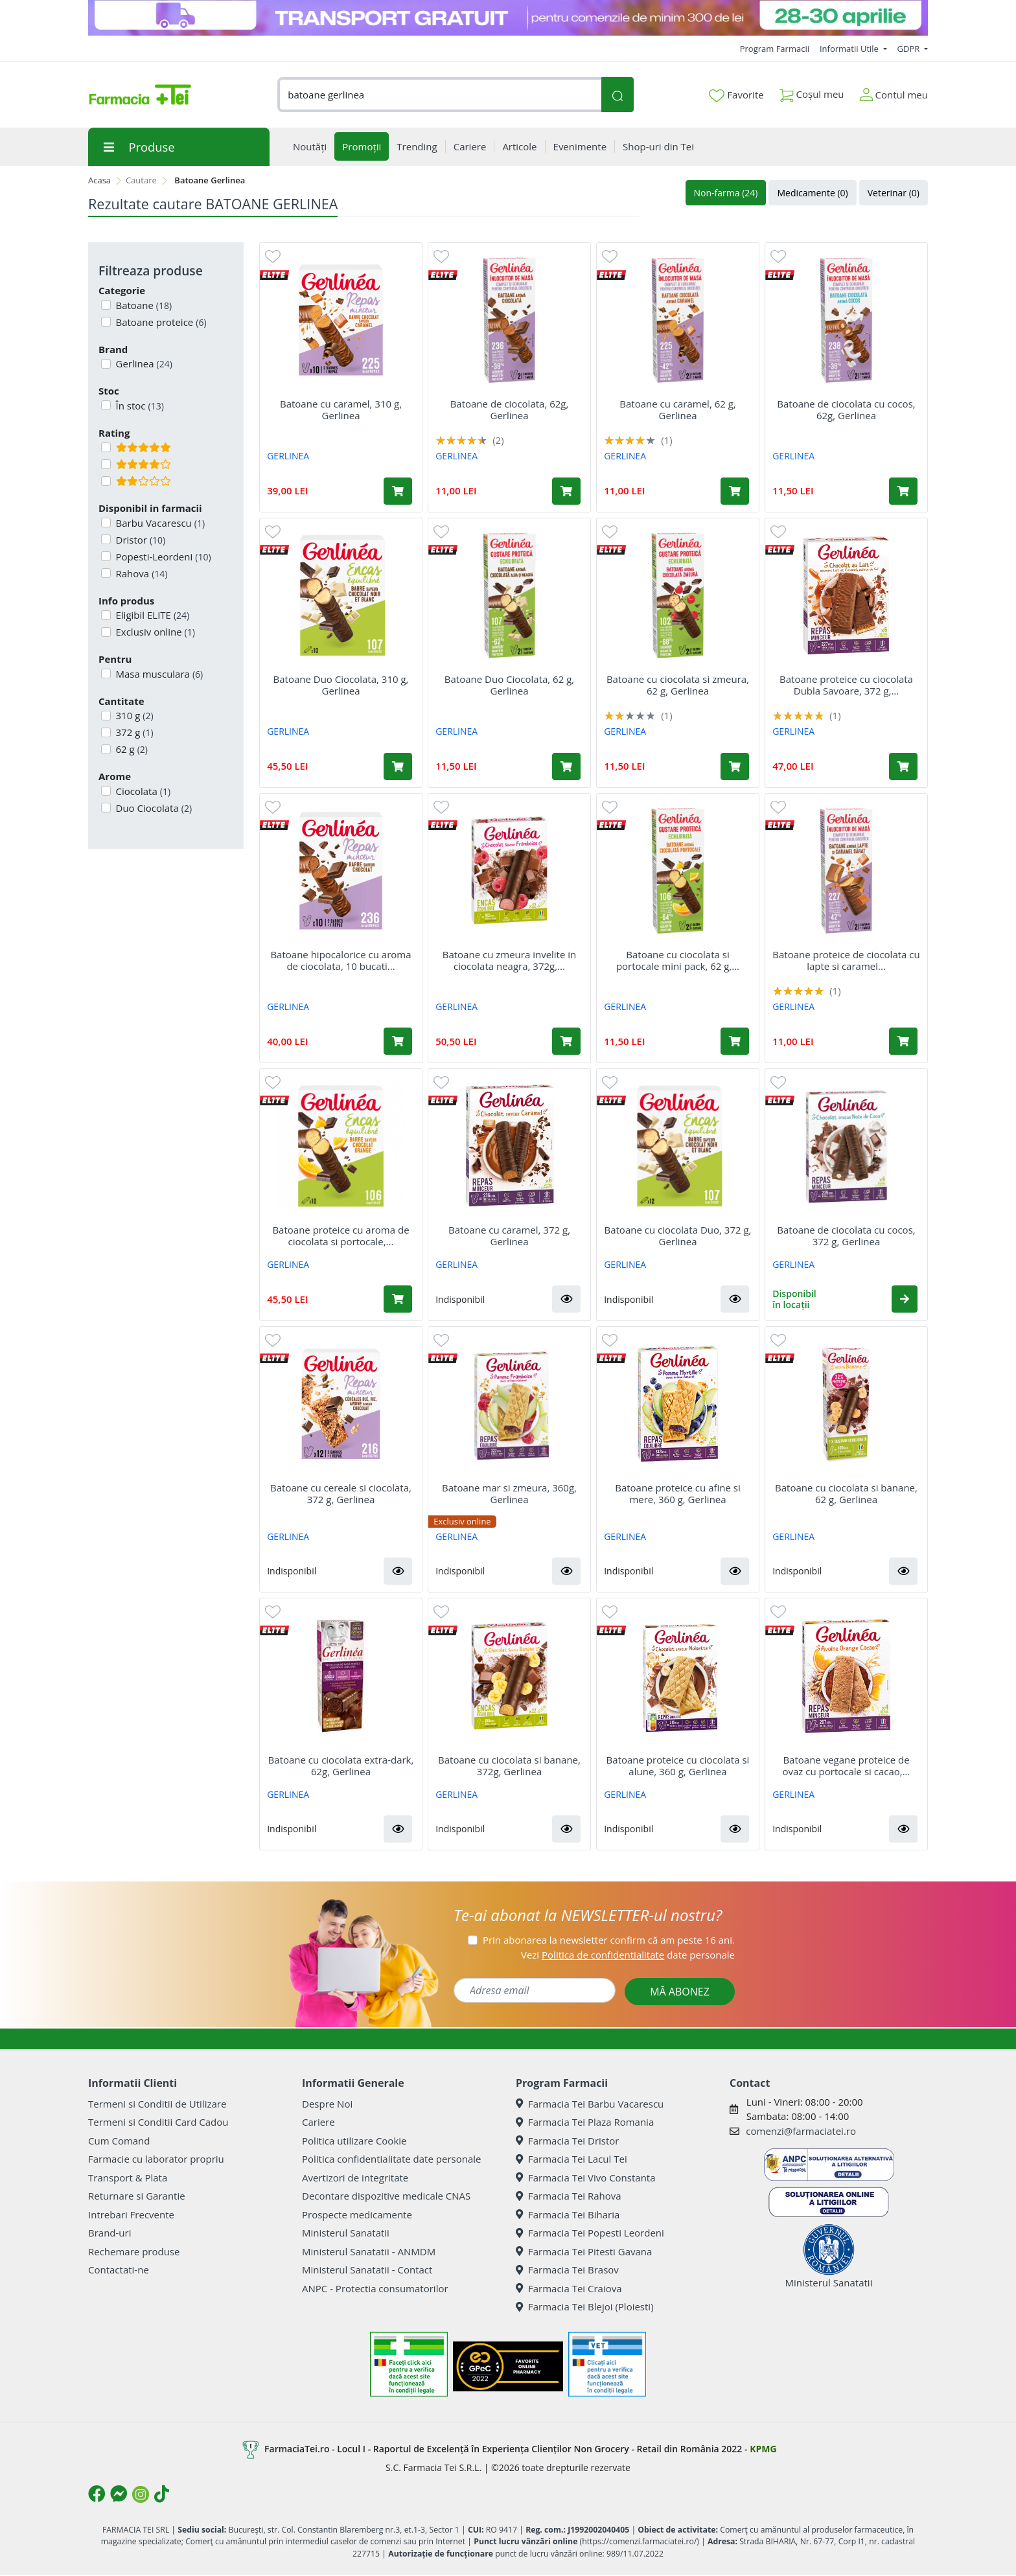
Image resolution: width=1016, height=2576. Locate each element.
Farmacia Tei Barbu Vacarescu (590, 2103)
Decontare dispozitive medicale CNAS (386, 2195)
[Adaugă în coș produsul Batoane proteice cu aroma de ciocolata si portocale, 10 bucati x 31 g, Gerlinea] (398, 1299)
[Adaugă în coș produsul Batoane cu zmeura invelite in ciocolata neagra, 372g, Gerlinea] (566, 1041)
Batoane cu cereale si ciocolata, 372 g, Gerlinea (340, 1493)
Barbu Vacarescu (159, 522)
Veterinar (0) (893, 193)
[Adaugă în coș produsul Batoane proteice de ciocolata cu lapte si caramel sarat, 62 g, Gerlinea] (903, 1041)
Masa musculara (158, 673)
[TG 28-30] (508, 18)
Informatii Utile (850, 48)
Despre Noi (327, 2103)
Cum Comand (119, 2140)
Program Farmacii (774, 48)
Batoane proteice (160, 322)
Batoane (142, 305)
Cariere (318, 2121)
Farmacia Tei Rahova (568, 2195)
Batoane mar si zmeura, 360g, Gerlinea (509, 1493)
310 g (133, 715)
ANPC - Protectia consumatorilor (375, 2288)
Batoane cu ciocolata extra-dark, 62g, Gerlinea (341, 1765)
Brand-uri (109, 2232)
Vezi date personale (628, 1954)
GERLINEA (288, 456)
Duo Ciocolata (152, 807)
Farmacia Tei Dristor (567, 2140)
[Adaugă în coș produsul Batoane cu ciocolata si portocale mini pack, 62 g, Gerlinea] (735, 1041)
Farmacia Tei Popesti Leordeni (590, 2232)
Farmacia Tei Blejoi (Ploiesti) (585, 2306)
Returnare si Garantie (136, 2195)
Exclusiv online (154, 631)
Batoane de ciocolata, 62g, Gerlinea (509, 409)
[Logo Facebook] (96, 2493)
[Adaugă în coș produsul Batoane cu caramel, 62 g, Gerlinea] (735, 491)
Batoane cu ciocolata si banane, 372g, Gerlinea (509, 1765)
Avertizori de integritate (355, 2177)
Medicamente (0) (812, 193)
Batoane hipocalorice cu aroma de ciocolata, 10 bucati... (340, 960)
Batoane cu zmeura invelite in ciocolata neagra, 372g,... (510, 960)
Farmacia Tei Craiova (569, 2288)
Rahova (140, 573)
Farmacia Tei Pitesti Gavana (584, 2251)
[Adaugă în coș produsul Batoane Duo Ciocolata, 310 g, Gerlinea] (398, 766)
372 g (133, 732)
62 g (130, 748)
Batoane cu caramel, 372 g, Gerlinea (509, 1235)
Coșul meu (811, 92)
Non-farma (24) (726, 193)
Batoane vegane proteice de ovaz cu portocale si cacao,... (846, 1765)
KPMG (763, 2449)
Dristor (139, 539)
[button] (566, 1299)
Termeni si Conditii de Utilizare (157, 2103)
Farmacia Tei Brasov (567, 2269)
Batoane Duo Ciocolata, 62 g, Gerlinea (509, 684)
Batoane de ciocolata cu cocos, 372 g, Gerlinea (846, 1235)
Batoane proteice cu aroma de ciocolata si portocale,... (340, 1235)
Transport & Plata (127, 2177)
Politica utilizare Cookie (354, 2140)
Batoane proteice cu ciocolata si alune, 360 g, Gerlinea (678, 1765)
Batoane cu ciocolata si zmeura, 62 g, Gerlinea (677, 684)
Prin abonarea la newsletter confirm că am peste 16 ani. (609, 1939)
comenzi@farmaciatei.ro (801, 2130)
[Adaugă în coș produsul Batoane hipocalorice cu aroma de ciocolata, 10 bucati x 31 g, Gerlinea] (398, 1041)
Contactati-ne (118, 2269)
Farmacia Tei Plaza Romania (585, 2121)
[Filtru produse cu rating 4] (106, 464)
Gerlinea (142, 363)
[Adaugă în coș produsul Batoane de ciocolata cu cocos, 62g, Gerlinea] (903, 491)
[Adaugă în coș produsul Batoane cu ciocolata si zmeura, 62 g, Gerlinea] (735, 766)
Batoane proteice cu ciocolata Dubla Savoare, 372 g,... (846, 684)
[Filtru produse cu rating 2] (106, 481)
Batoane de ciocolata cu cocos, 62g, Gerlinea (846, 409)
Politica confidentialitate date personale (391, 2158)
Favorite (736, 95)
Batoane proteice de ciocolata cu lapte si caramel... (845, 960)
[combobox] (439, 95)
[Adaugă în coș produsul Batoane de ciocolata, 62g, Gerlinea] (566, 491)
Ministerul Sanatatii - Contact (367, 2269)
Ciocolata (142, 791)
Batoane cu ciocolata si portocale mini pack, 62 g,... (677, 960)
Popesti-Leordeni (162, 556)
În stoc (138, 405)
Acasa (99, 180)
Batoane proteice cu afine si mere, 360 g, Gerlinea (678, 1493)
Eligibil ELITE (151, 614)
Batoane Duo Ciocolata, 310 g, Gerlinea (341, 684)
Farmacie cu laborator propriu (156, 2158)
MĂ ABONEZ (680, 1991)
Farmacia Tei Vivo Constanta (586, 2177)
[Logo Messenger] (118, 2493)
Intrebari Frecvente (131, 2214)
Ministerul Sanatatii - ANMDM (368, 2251)
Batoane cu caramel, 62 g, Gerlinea (677, 409)
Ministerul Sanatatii (345, 2232)
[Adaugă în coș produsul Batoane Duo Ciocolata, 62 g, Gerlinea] (566, 766)
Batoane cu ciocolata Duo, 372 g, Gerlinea (678, 1235)
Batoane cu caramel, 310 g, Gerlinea (341, 409)
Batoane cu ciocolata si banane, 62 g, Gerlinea (846, 1493)
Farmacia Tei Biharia (567, 2214)
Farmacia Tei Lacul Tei (571, 2158)
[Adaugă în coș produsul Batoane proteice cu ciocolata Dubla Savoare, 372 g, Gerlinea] (903, 766)
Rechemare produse (133, 2251)
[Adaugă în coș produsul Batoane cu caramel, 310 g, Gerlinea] (398, 491)
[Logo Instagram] (140, 2494)
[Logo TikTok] (161, 2493)
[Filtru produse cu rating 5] (106, 447)
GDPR (909, 48)
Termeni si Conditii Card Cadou (158, 2121)
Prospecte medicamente (357, 2214)
